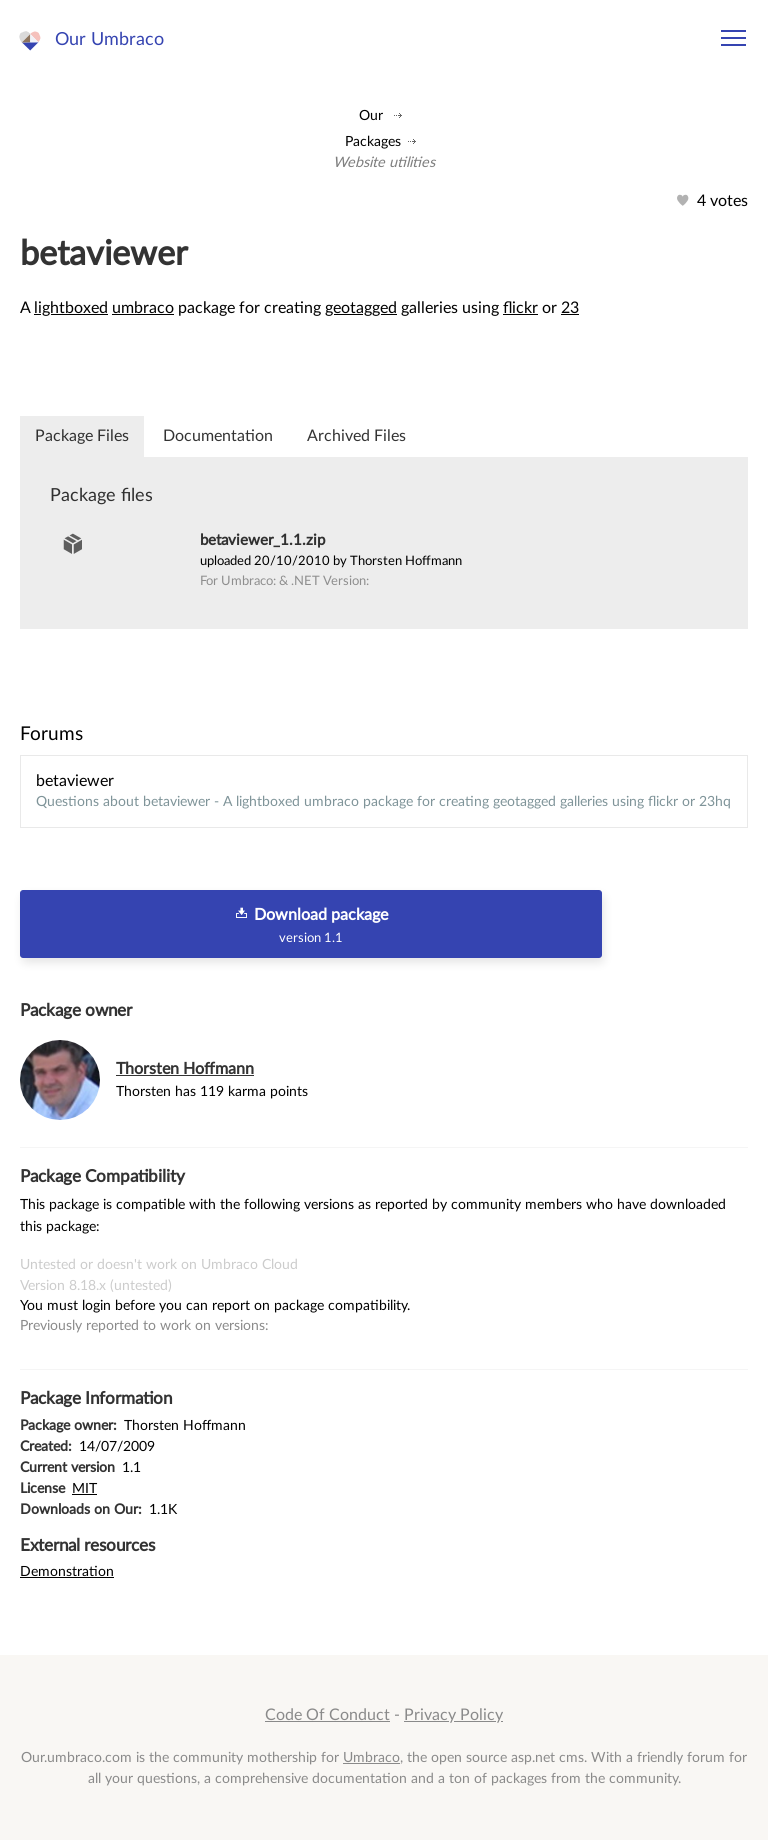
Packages (373, 141)
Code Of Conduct (327, 1715)
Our (371, 115)
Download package (311, 925)
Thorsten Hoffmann (185, 1069)
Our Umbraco (109, 39)
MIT (84, 1488)
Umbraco (371, 1757)
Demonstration (67, 1571)
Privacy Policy (453, 1715)
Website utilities (384, 162)
